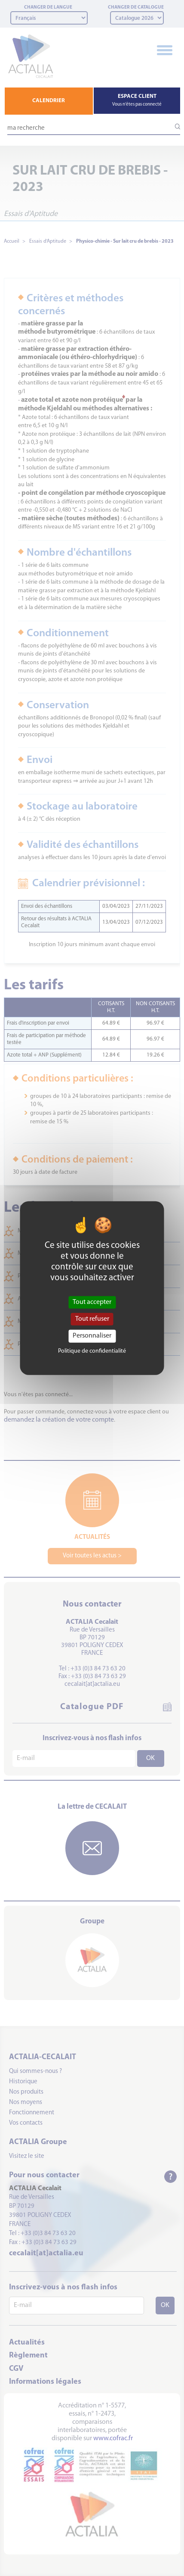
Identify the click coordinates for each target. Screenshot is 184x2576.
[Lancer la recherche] (173, 126)
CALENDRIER (48, 100)
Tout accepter (92, 1302)
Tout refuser (92, 1319)
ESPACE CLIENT (137, 100)
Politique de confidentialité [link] (92, 1350)
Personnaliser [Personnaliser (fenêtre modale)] (92, 1335)
